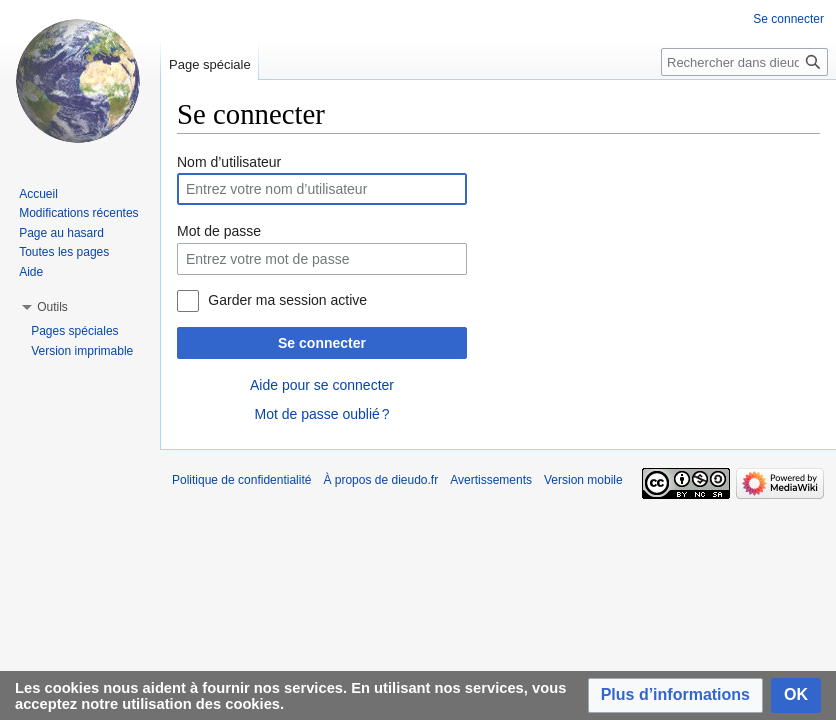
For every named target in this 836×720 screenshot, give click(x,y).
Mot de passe (219, 231)
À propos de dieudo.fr (380, 480)
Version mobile (583, 480)
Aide (31, 272)
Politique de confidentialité (241, 480)
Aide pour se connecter (322, 385)
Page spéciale (210, 64)
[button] (675, 695)
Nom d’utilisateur (229, 162)
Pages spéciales (74, 331)
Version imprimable (82, 351)
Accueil (38, 194)
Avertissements (491, 480)
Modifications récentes (78, 213)
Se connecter (322, 343)
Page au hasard (61, 233)
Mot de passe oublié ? (321, 414)
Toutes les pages (64, 252)
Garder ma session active (287, 300)
